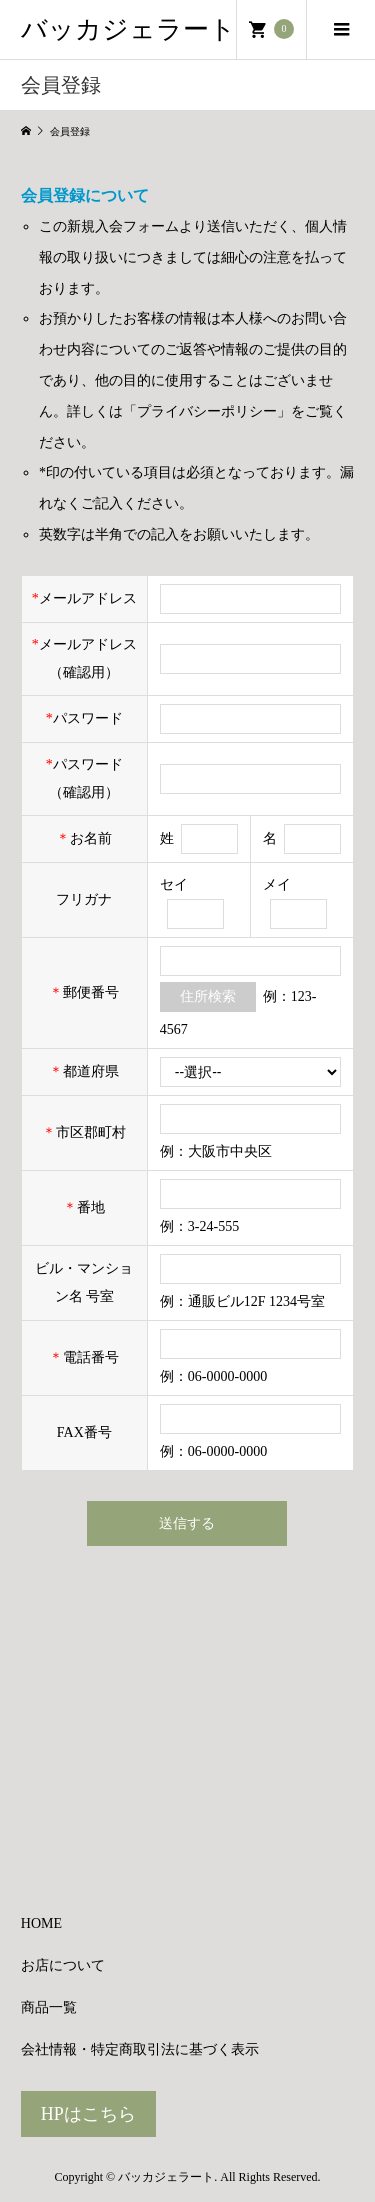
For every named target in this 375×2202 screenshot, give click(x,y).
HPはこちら (88, 2114)
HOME (41, 1923)
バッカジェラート (128, 29)
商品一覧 (49, 2007)
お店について (63, 1965)
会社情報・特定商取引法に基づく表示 (140, 2049)
